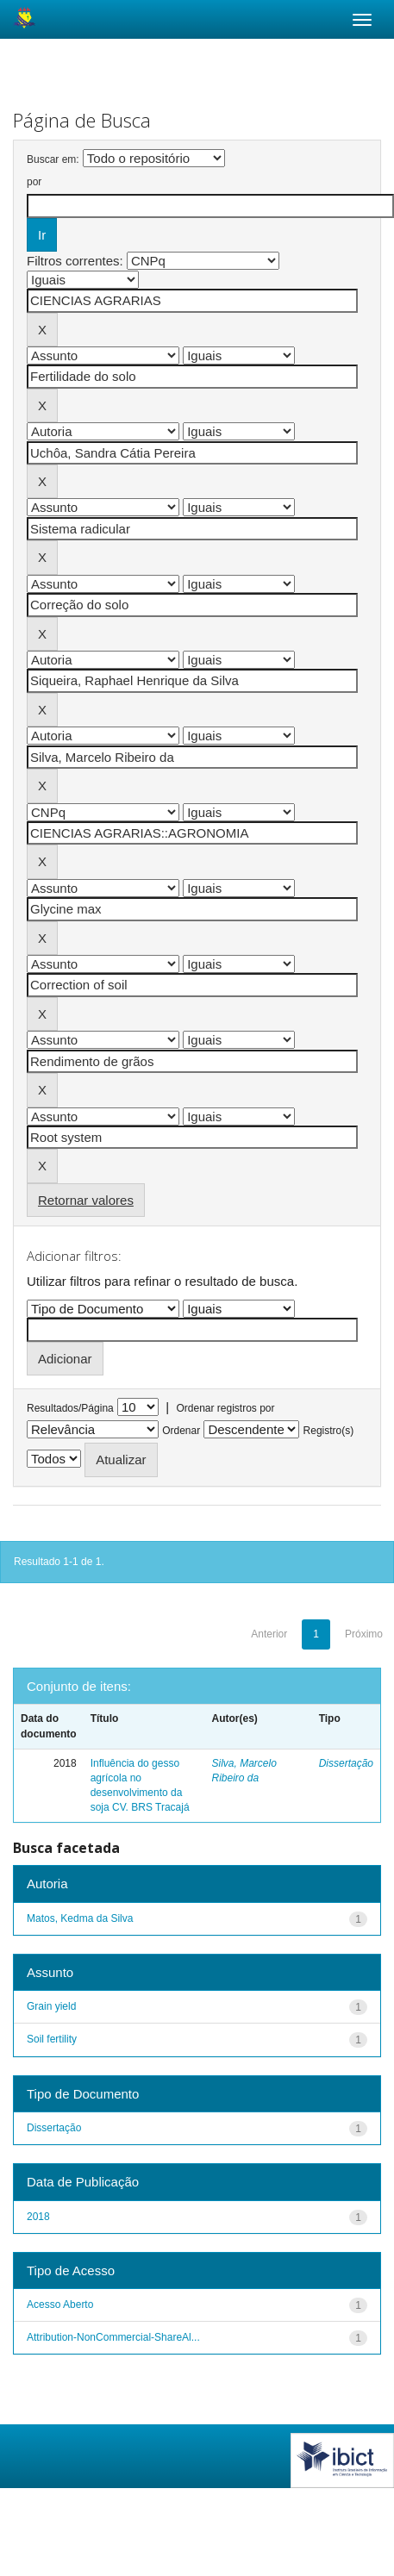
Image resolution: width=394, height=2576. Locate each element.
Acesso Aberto (60, 2304)
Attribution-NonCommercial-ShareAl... (113, 2337)
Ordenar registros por (225, 1408)
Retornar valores (86, 1200)
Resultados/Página (70, 1408)
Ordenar (181, 1431)
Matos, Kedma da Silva (80, 1918)
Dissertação (346, 1763)
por (34, 182)
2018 (38, 2217)
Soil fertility (52, 2039)
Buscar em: (53, 159)
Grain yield (51, 2006)
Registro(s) (328, 1431)
